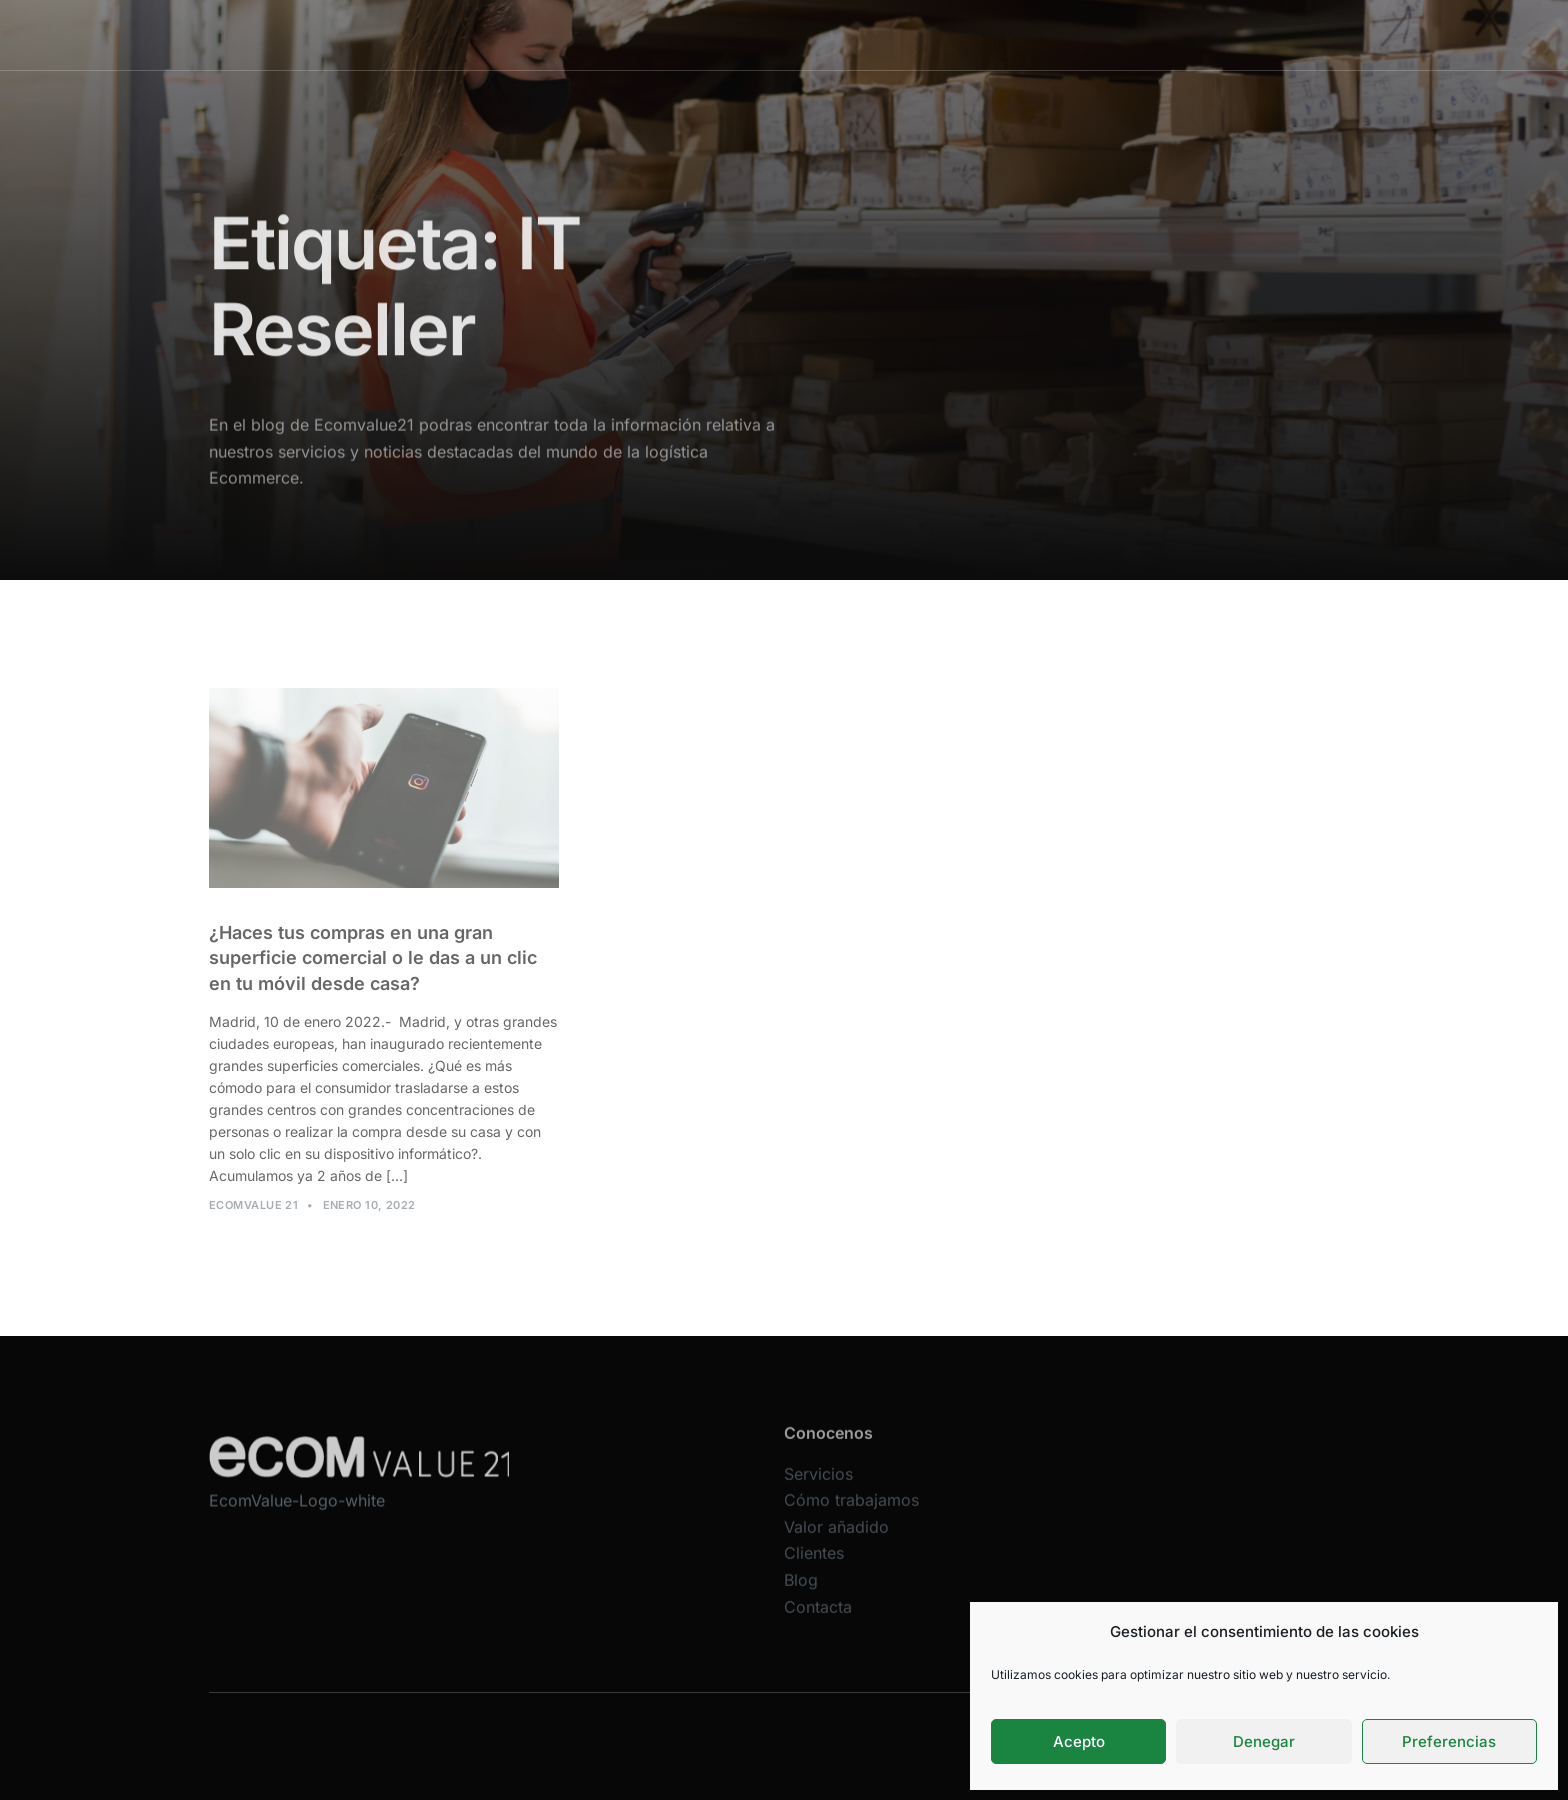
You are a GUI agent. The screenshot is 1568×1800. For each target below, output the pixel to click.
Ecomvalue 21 (253, 1215)
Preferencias (1449, 1741)
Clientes (1009, 34)
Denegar (1264, 1741)
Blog (1082, 34)
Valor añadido (906, 34)
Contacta (1157, 34)
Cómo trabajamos (771, 34)
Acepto (1079, 1741)
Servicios (652, 34)
